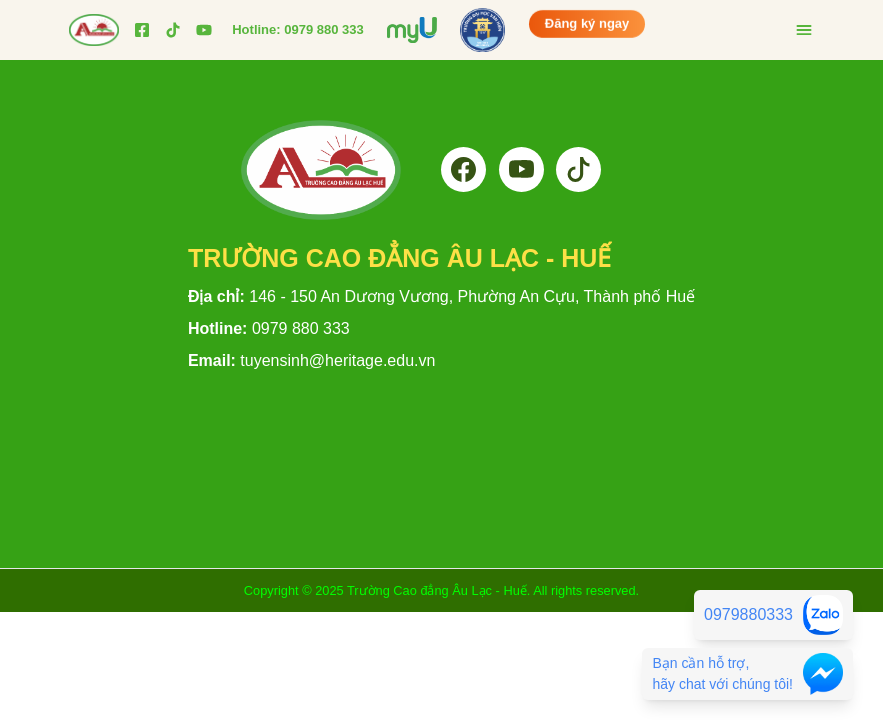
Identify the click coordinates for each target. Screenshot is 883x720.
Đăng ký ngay (587, 25)
